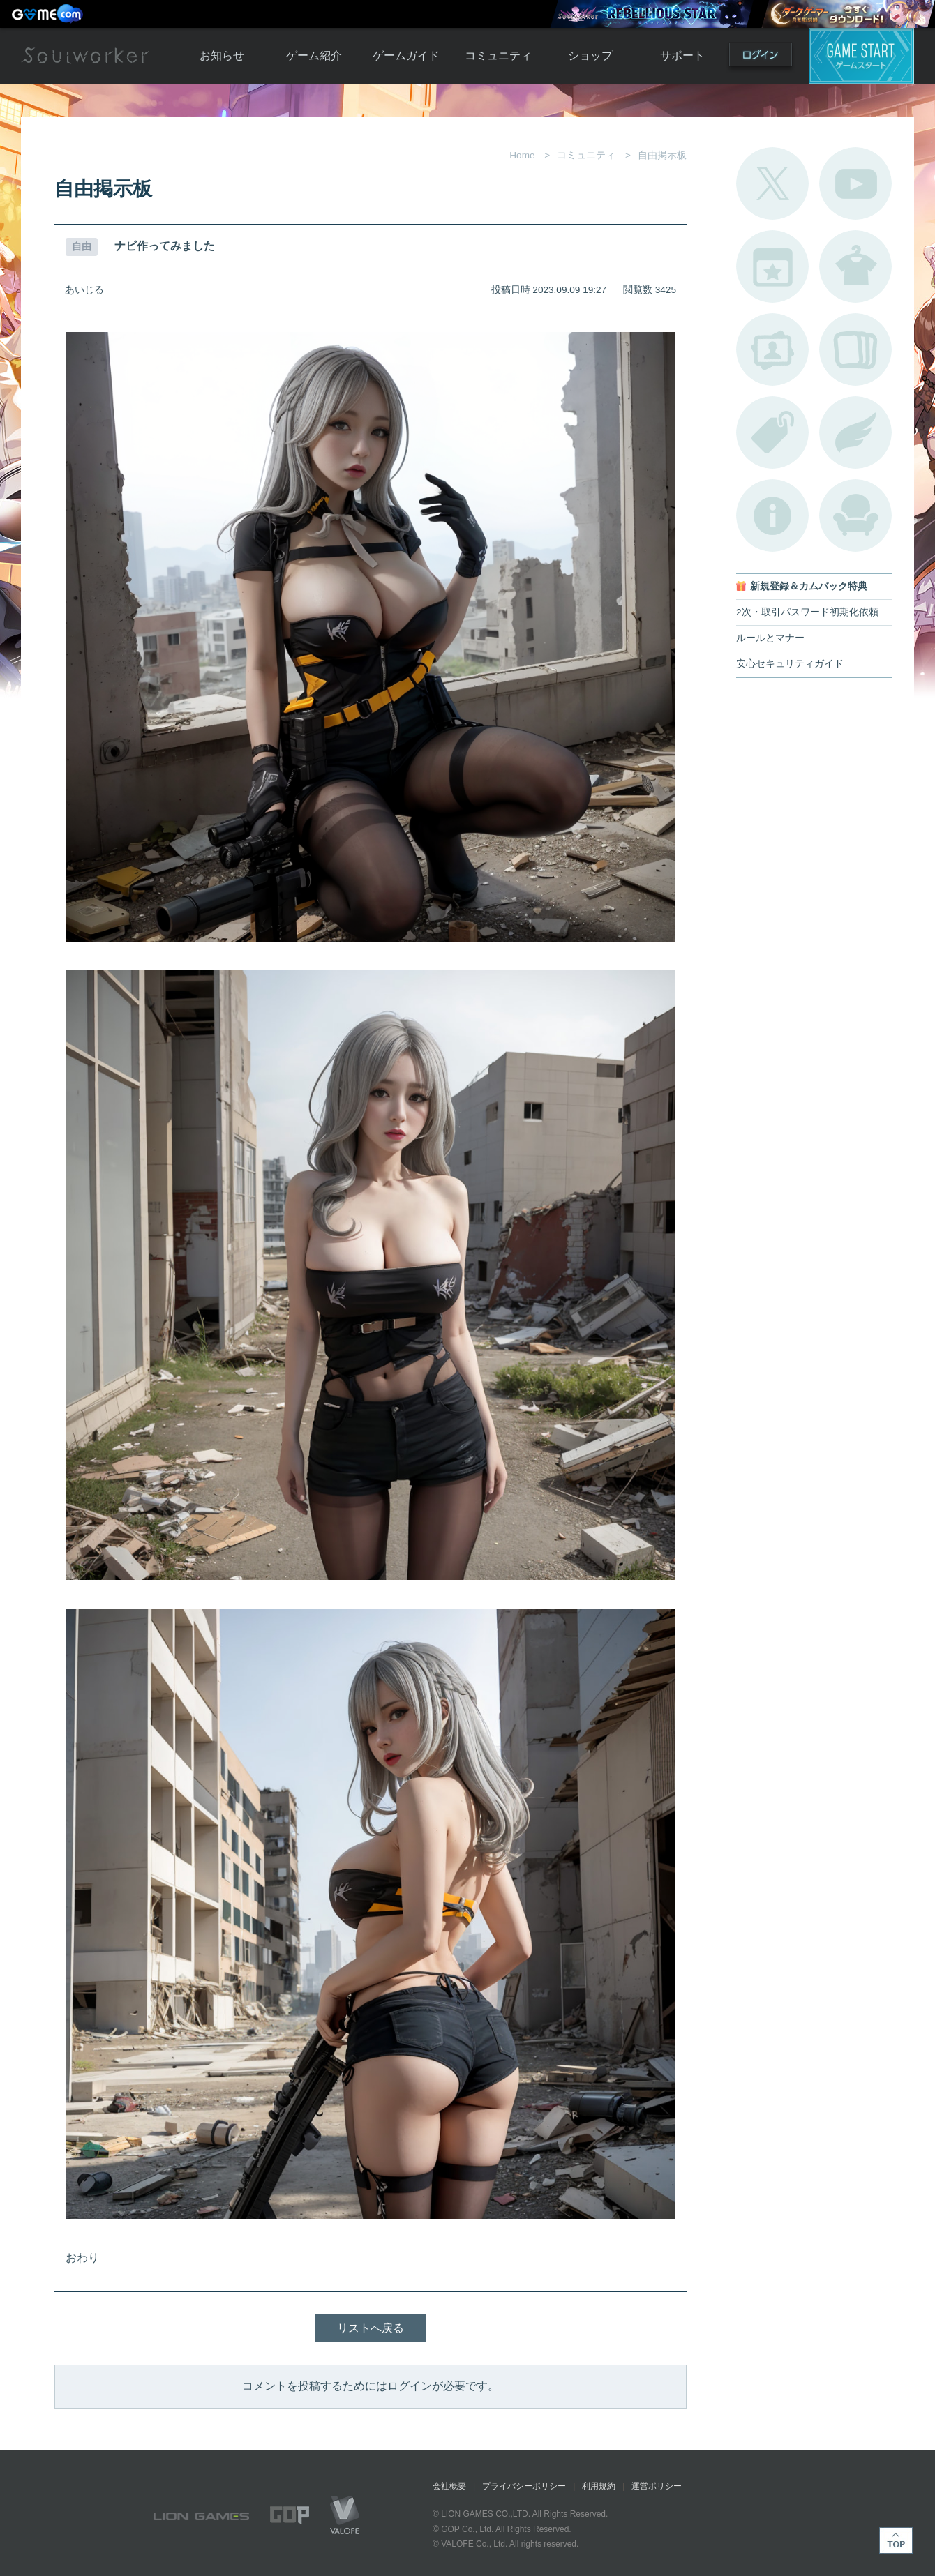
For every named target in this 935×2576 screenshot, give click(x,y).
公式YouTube (855, 183)
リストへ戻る (370, 2328)
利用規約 (598, 2486)
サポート (682, 55)
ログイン (760, 57)
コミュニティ (498, 55)
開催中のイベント (772, 266)
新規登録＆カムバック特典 (808, 586)
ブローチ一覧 (855, 432)
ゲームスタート (861, 56)
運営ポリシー (656, 2486)
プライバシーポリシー (524, 2486)
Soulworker (85, 56)
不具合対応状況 (772, 515)
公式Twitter (772, 183)
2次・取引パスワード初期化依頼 (807, 612)
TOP (896, 2540)
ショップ (590, 55)
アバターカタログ (855, 266)
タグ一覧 (772, 432)
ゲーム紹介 (314, 55)
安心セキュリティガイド (790, 663)
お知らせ (222, 55)
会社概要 (449, 2486)
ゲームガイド (406, 55)
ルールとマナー (770, 638)
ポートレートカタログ (772, 349)
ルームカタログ (855, 515)
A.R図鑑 (855, 349)
